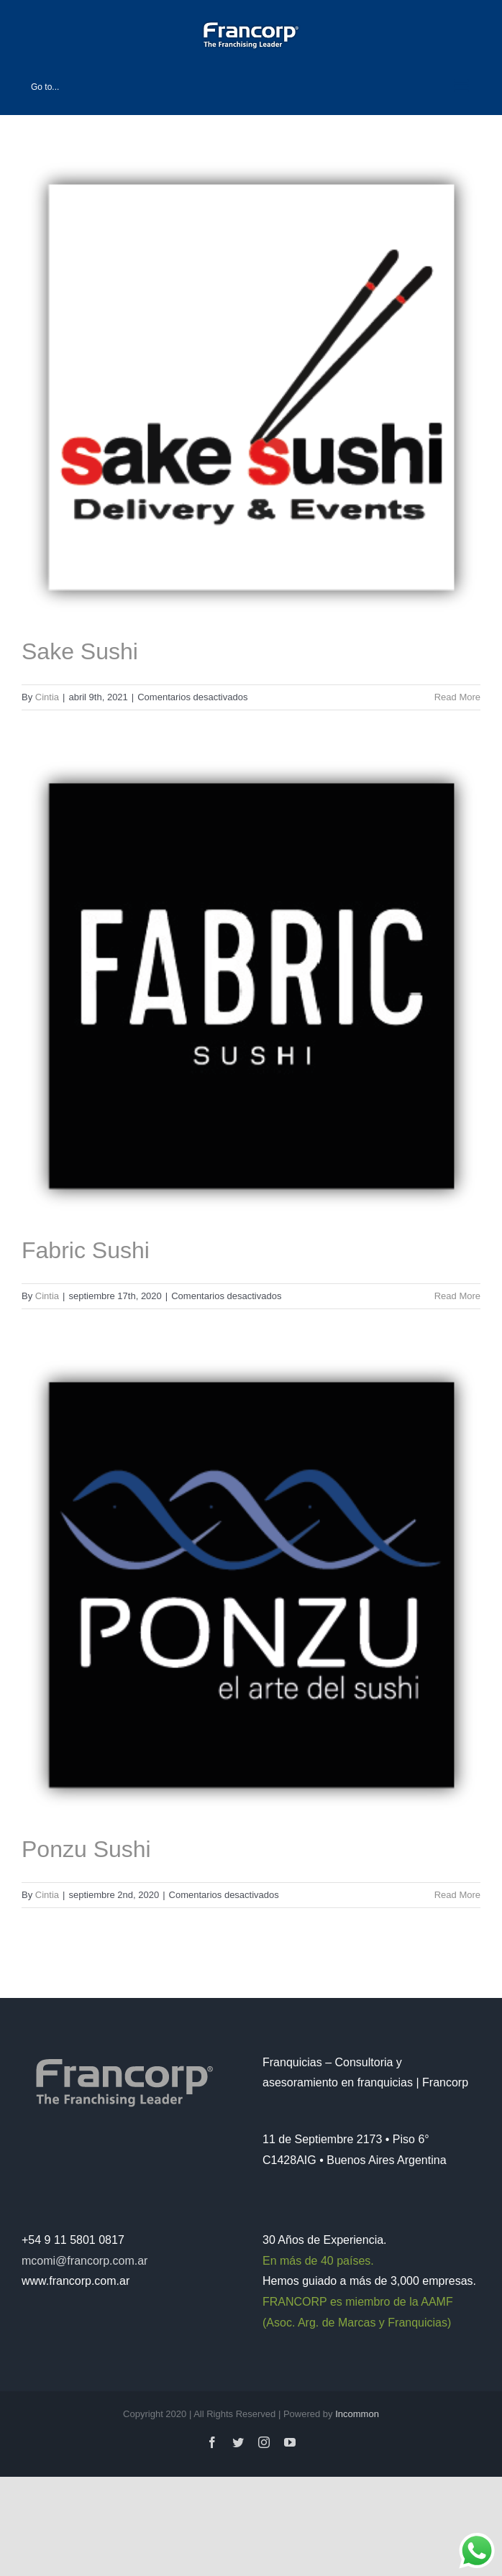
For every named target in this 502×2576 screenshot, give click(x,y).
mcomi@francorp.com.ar (84, 2261)
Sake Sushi (80, 651)
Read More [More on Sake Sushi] (457, 697)
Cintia (47, 697)
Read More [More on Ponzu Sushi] (457, 1894)
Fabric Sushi (86, 1250)
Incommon (357, 2413)
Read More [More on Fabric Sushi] (457, 1296)
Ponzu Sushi (86, 1849)
